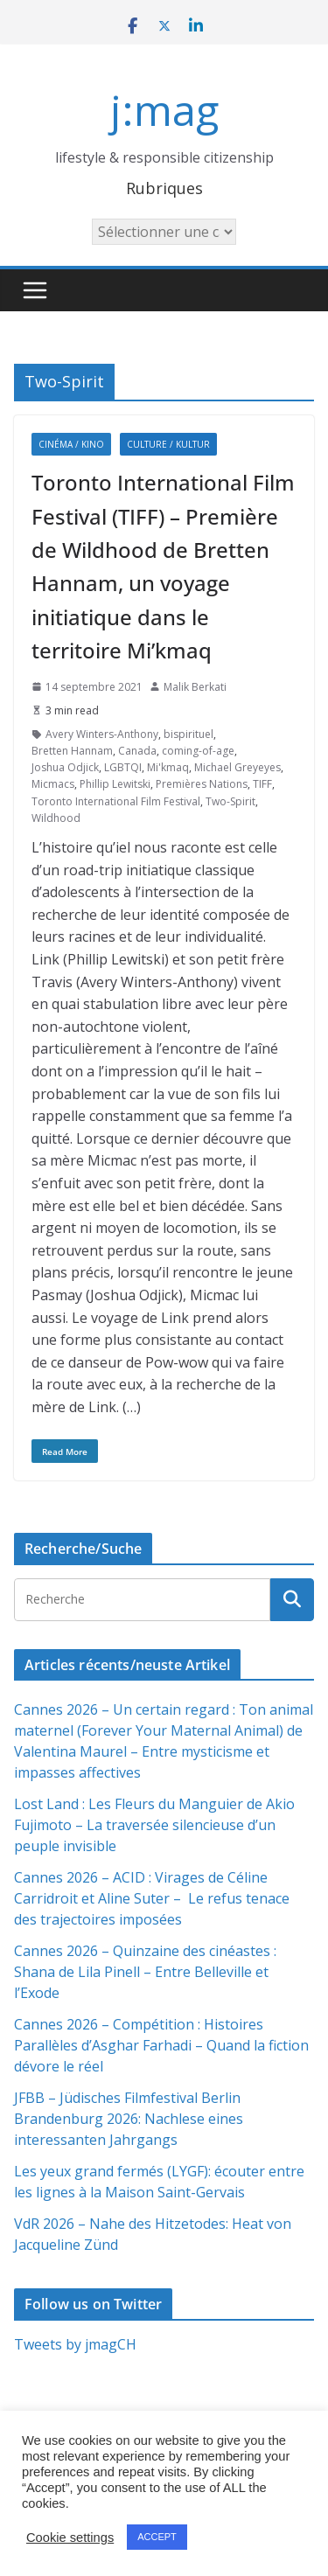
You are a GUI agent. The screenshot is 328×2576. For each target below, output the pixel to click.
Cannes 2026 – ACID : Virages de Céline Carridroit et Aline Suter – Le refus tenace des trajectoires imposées (152, 1898)
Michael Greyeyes (237, 767)
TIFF (262, 783)
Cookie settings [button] (70, 2538)
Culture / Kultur (168, 444)
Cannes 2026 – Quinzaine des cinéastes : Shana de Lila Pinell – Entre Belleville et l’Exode (145, 1971)
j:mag (164, 109)
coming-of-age (198, 750)
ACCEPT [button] (157, 2536)
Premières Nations (202, 783)
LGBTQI (123, 767)
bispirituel (188, 734)
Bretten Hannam (72, 750)
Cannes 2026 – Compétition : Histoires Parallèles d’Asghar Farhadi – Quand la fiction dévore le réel (161, 2045)
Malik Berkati (195, 686)
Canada (137, 750)
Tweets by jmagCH (75, 2344)
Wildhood (55, 818)
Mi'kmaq (168, 767)
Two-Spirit (230, 801)
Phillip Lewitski (115, 783)
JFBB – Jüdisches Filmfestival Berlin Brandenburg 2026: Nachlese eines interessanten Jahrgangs (128, 2118)
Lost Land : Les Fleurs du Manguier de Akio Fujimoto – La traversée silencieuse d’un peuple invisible (154, 1824)
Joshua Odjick (65, 767)
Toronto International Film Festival (115, 801)
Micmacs (52, 783)
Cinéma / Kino (71, 444)
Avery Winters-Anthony (101, 734)
